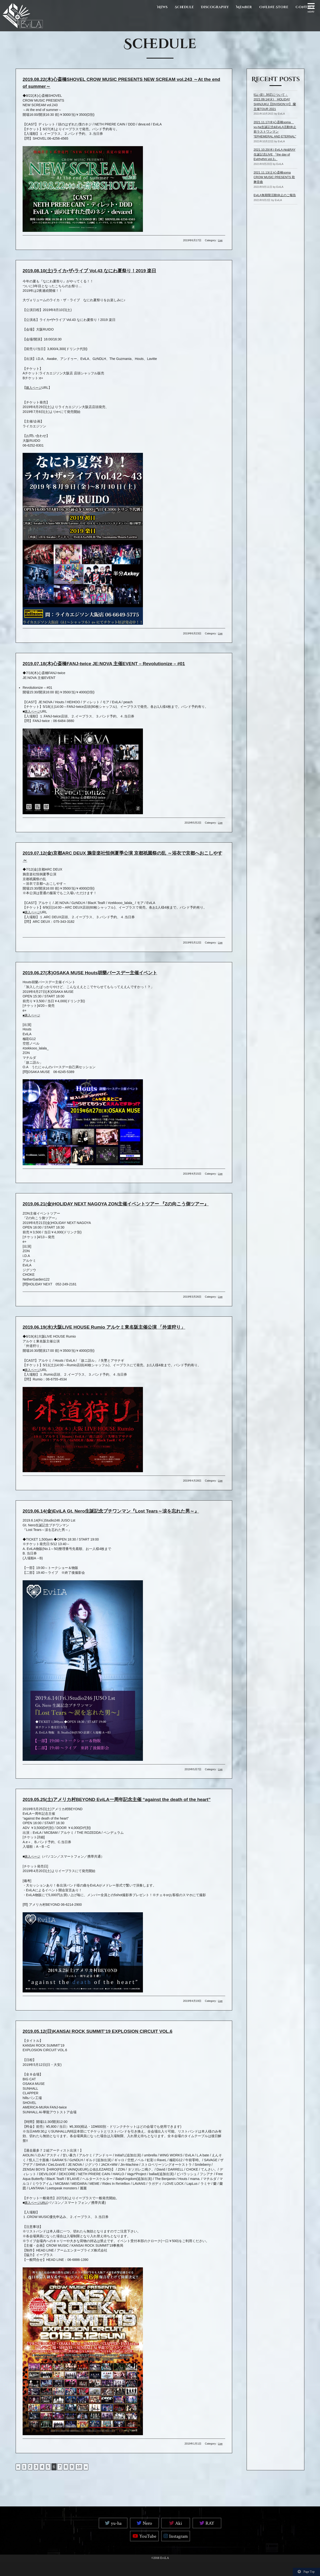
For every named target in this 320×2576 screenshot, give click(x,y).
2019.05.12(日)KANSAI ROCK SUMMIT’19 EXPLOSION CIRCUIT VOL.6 (106, 2045)
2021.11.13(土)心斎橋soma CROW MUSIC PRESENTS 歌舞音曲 (274, 181)
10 (79, 2481)
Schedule (184, 7)
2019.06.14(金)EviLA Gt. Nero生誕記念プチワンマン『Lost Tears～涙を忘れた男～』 (121, 1517)
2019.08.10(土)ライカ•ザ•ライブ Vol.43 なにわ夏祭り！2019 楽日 (98, 270)
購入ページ (34, 388)
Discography (215, 7)
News (162, 7)
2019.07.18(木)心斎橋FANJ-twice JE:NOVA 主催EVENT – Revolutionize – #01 (113, 663)
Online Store (273, 7)
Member (244, 7)
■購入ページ (32, 1015)
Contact (304, 7)
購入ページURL (36, 2216)
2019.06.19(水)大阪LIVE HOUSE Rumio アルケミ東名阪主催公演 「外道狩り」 (113, 1334)
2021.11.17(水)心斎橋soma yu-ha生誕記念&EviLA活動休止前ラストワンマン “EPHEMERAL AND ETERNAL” (276, 131)
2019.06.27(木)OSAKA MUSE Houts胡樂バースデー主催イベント (98, 972)
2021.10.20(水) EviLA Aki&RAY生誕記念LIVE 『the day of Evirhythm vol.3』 (275, 158)
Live (220, 240)
